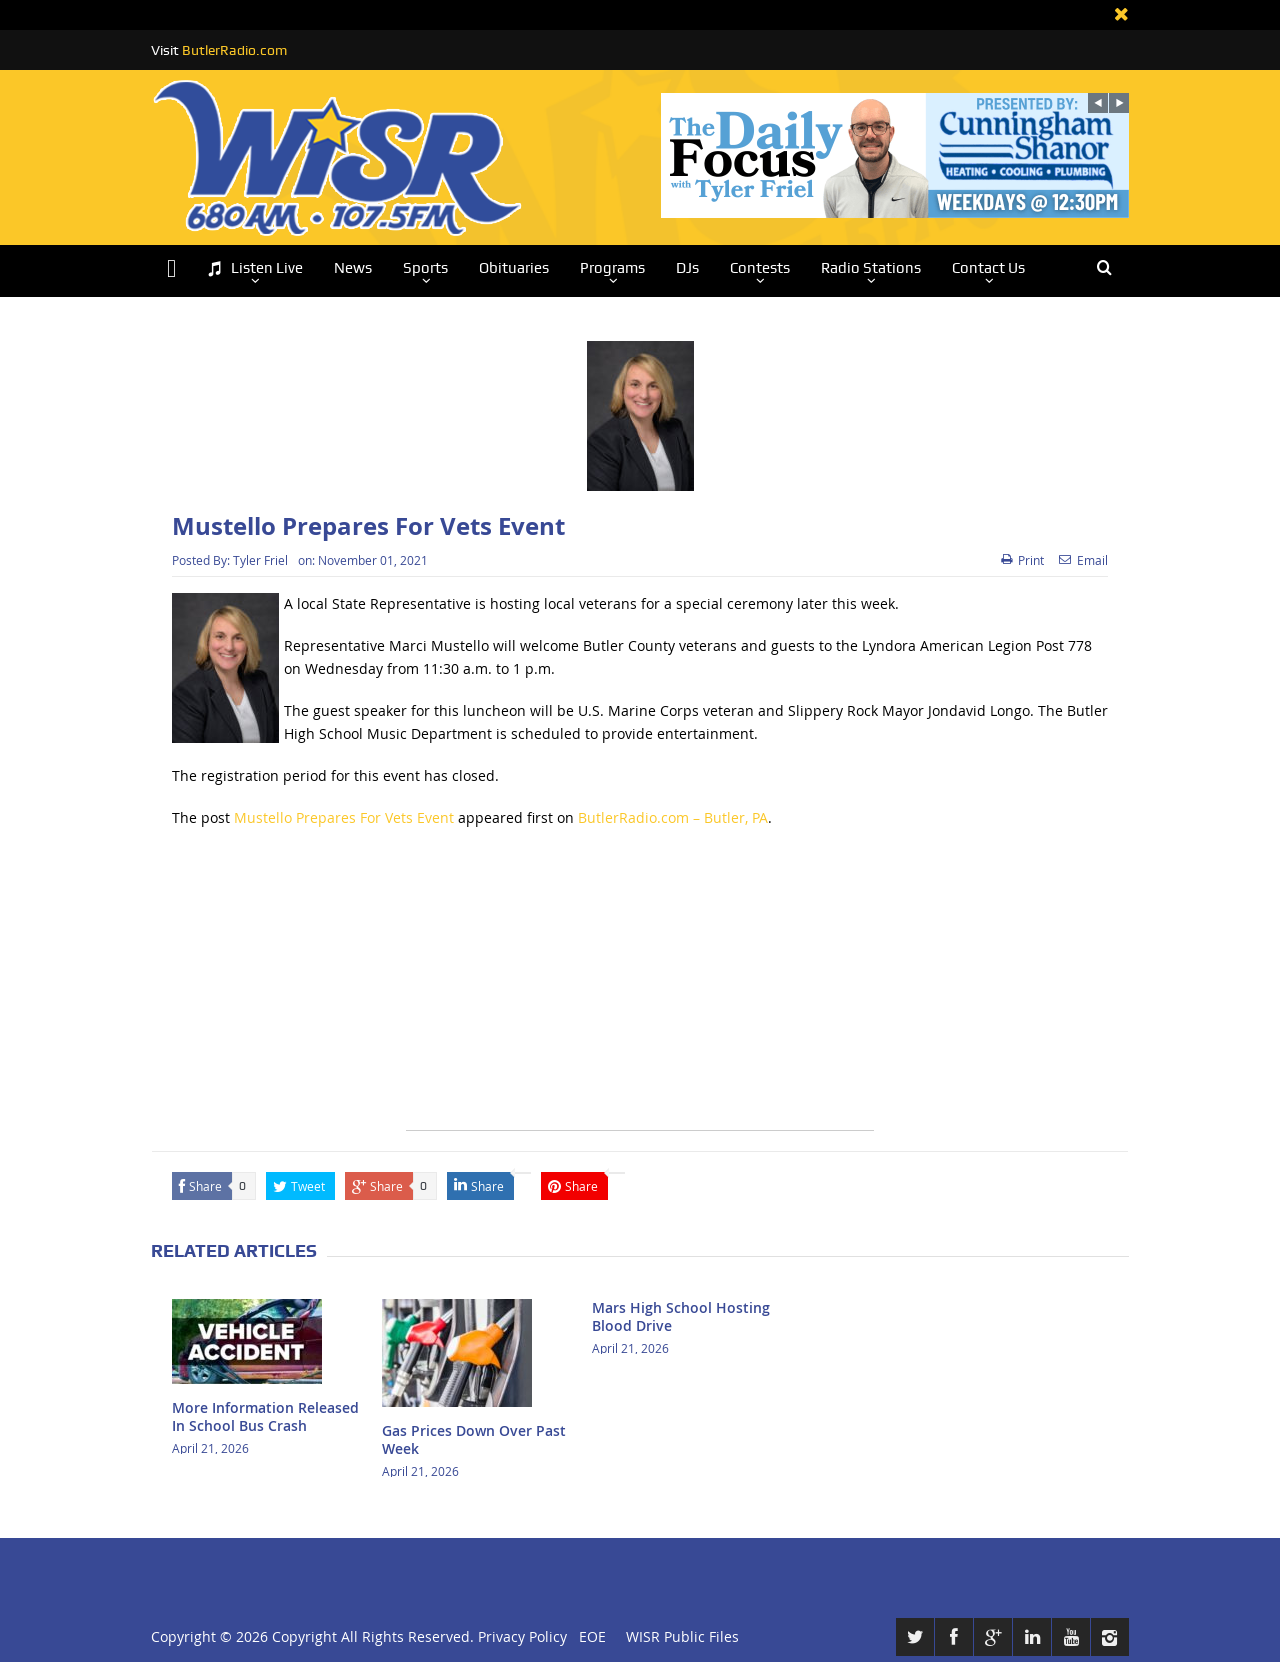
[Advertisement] (640, 990)
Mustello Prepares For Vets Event (344, 817)
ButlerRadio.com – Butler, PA (673, 817)
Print (1022, 560)
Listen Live (255, 268)
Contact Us (988, 268)
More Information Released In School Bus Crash (265, 1416)
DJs (687, 268)
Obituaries (514, 268)
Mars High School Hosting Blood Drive (681, 1316)
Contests (760, 268)
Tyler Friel (260, 560)
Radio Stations (871, 268)
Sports (425, 268)
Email (1083, 560)
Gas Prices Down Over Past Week (474, 1439)
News (353, 268)
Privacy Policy (522, 1636)
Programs (612, 268)
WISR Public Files (682, 1636)
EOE (588, 1636)
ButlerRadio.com (234, 50)
